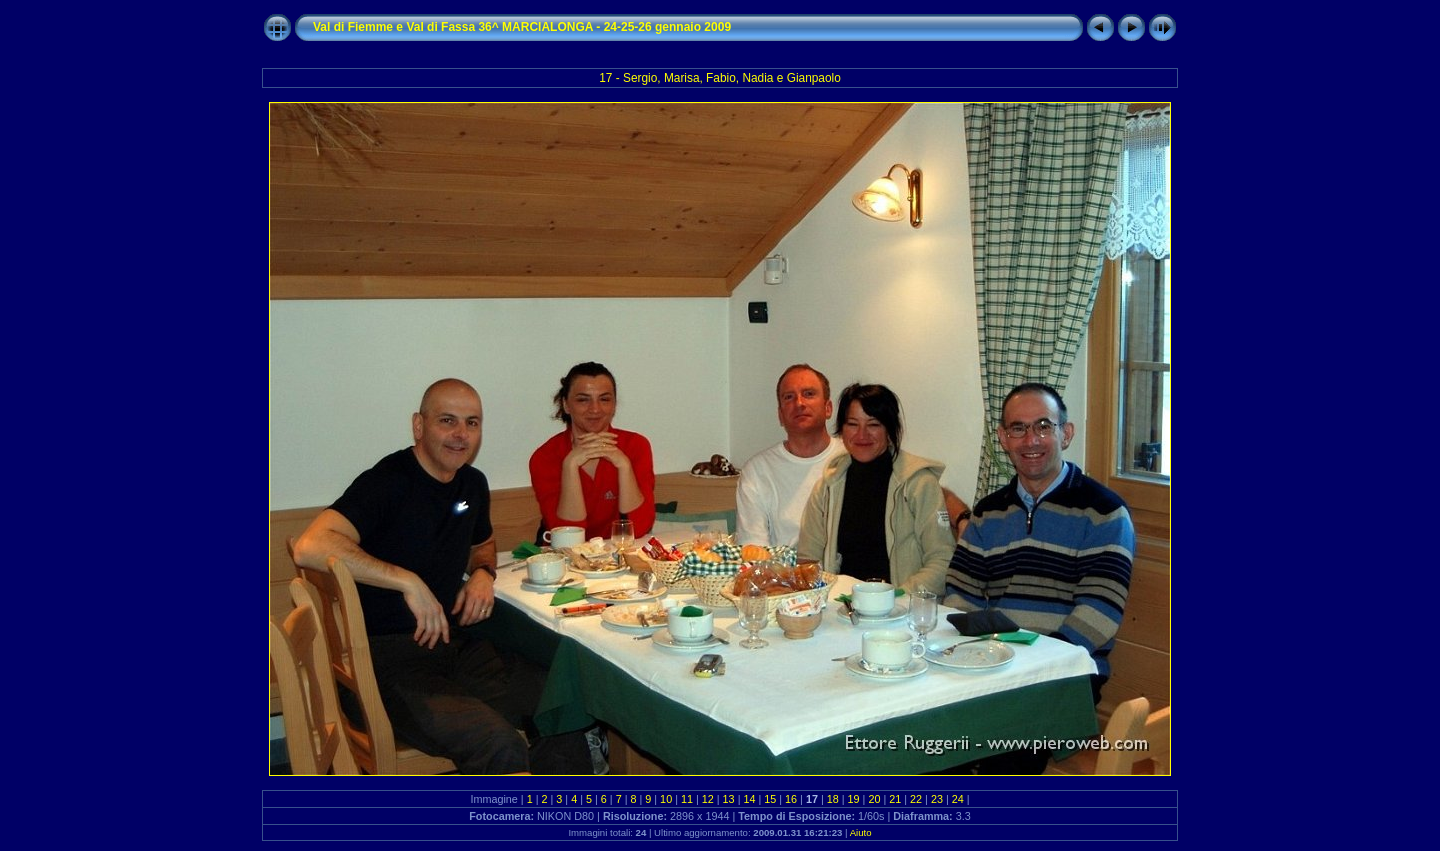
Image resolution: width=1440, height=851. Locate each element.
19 (854, 799)
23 (937, 799)
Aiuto (861, 832)
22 (916, 799)
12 (708, 799)
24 (958, 799)
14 (749, 799)
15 (770, 799)
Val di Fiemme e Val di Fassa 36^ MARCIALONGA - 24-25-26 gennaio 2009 (522, 27)
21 (895, 799)
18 (833, 799)
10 (666, 799)
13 (729, 799)
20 (874, 799)
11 (687, 799)
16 (791, 799)
